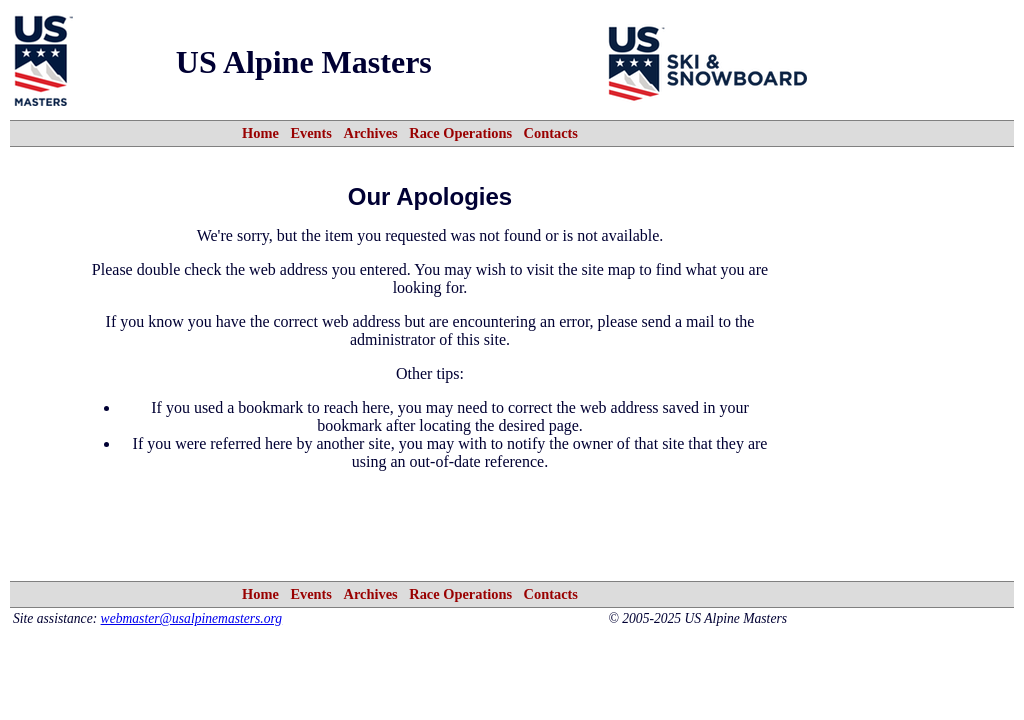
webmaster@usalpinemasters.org (192, 618)
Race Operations (460, 133)
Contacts (551, 133)
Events (311, 133)
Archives (371, 133)
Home (260, 133)
